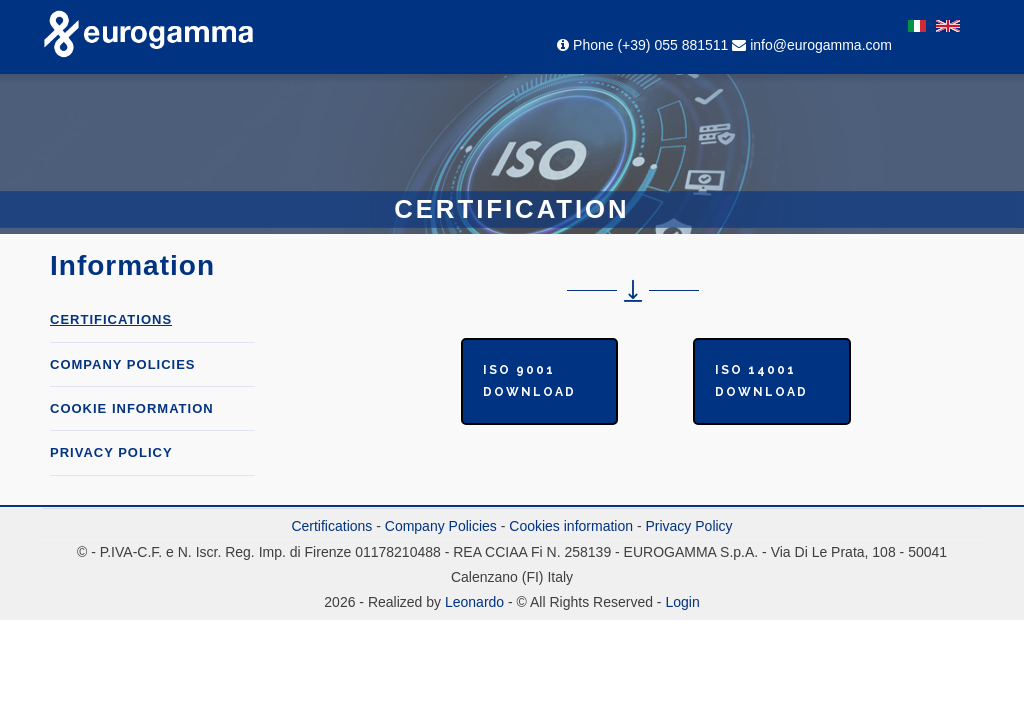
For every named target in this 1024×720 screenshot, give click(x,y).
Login (682, 602)
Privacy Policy (111, 452)
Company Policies (441, 526)
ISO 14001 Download (761, 381)
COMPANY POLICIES (123, 364)
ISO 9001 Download (529, 381)
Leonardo (472, 602)
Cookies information (571, 526)
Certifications (111, 319)
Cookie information (132, 408)
